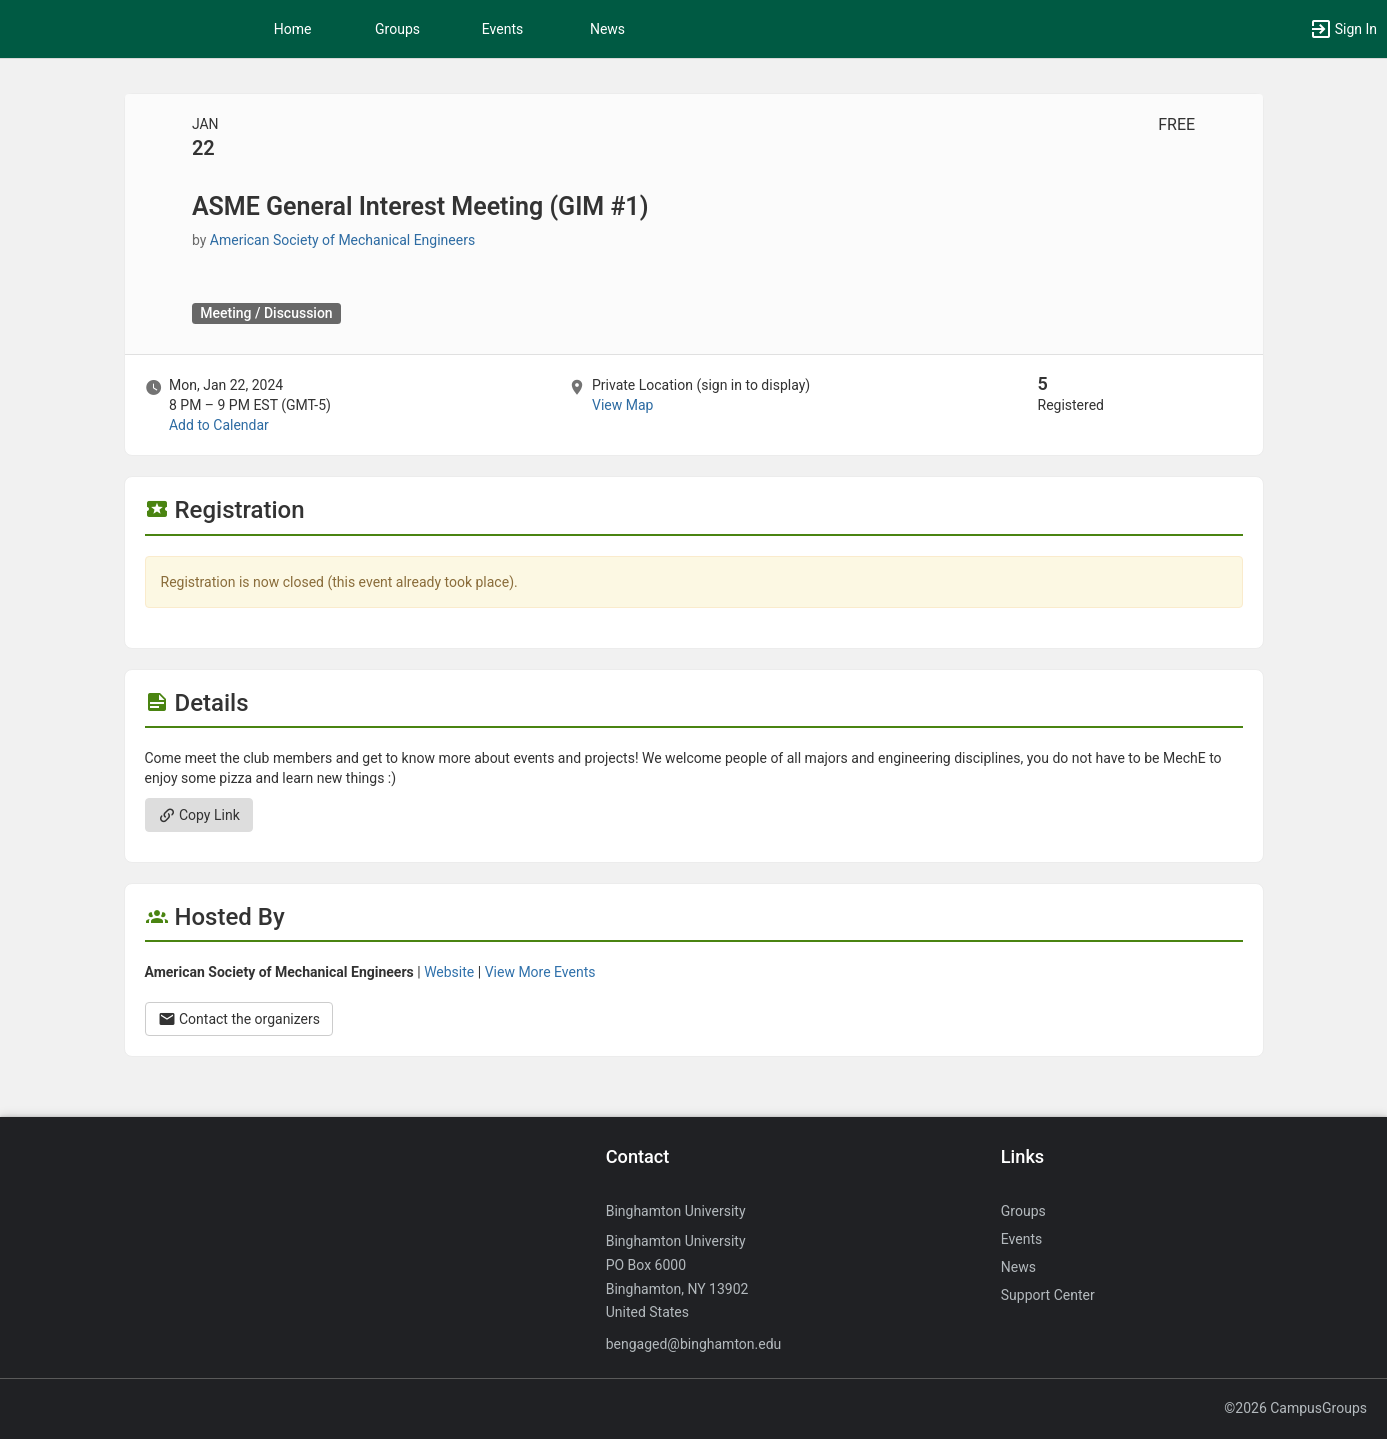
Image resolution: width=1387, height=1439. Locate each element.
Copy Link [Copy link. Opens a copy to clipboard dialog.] (199, 815)
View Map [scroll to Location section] (622, 405)
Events (502, 29)
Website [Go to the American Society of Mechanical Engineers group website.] (449, 972)
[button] (1343, 29)
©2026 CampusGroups (1295, 1408)
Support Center (1048, 1295)
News (607, 29)
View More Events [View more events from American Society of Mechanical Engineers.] (540, 972)
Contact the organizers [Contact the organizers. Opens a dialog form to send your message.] (239, 1019)
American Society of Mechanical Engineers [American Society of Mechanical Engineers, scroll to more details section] (342, 240)
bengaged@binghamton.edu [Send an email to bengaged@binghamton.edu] (694, 1344)
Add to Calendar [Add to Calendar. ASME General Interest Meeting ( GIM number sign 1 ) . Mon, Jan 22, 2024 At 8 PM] (219, 425)
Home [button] (293, 29)
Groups (397, 29)
